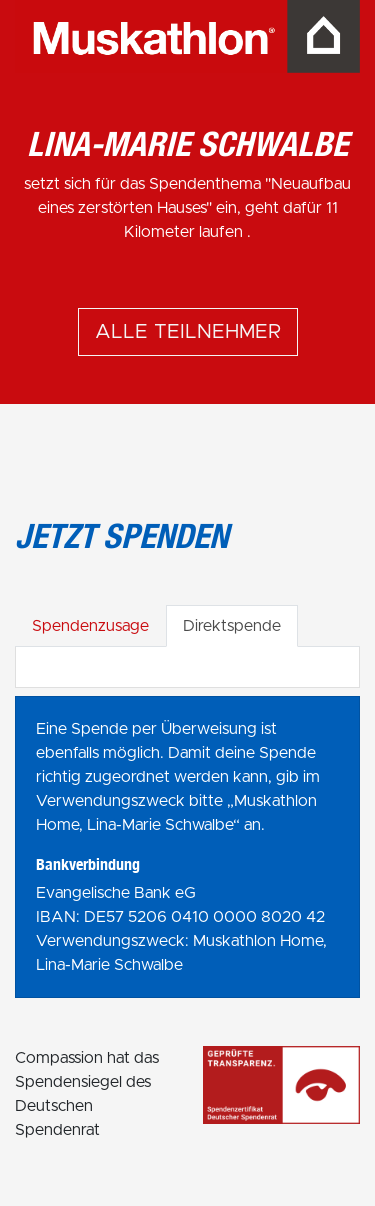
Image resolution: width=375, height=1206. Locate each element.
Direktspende (232, 626)
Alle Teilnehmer (188, 332)
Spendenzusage (90, 626)
